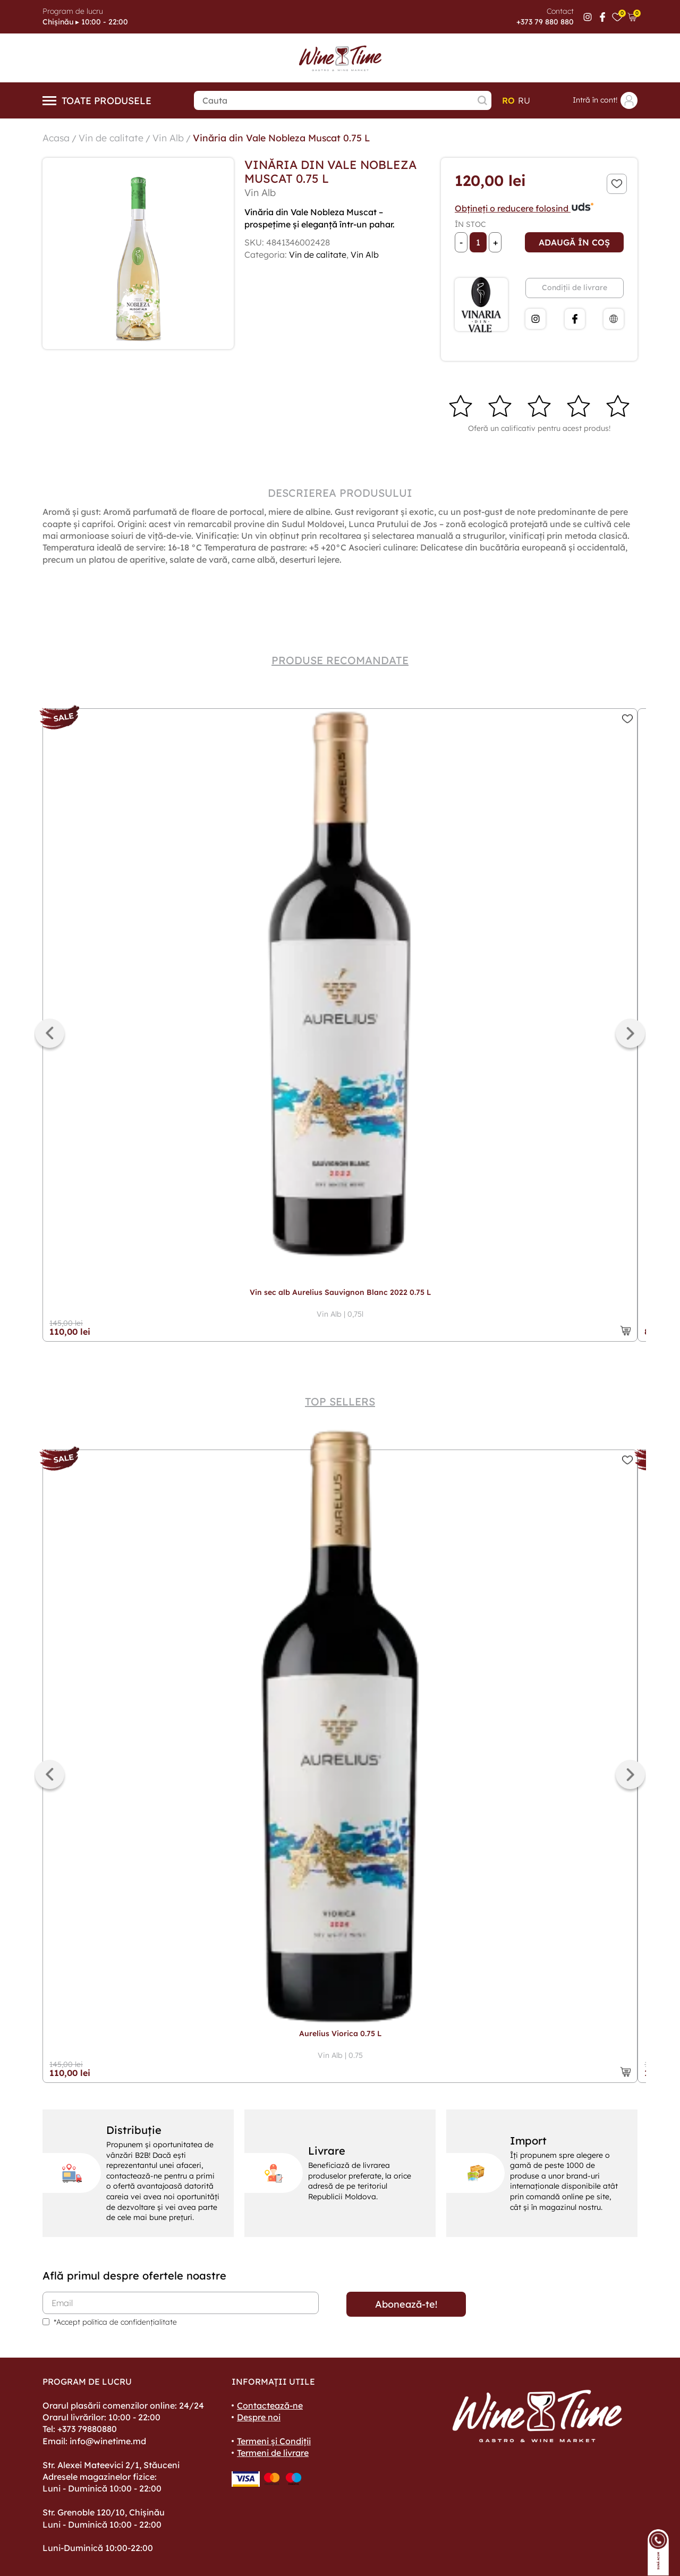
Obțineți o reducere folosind (524, 207)
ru (524, 100)
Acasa (56, 137)
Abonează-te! (406, 2304)
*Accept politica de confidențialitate (115, 2321)
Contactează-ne (270, 2405)
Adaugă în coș (574, 241)
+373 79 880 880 (545, 22)
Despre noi (258, 2416)
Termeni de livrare (273, 2452)
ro (508, 100)
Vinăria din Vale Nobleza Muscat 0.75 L (284, 137)
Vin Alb (168, 137)
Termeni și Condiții (274, 2440)
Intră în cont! (605, 100)
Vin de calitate (111, 137)
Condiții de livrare (574, 287)
